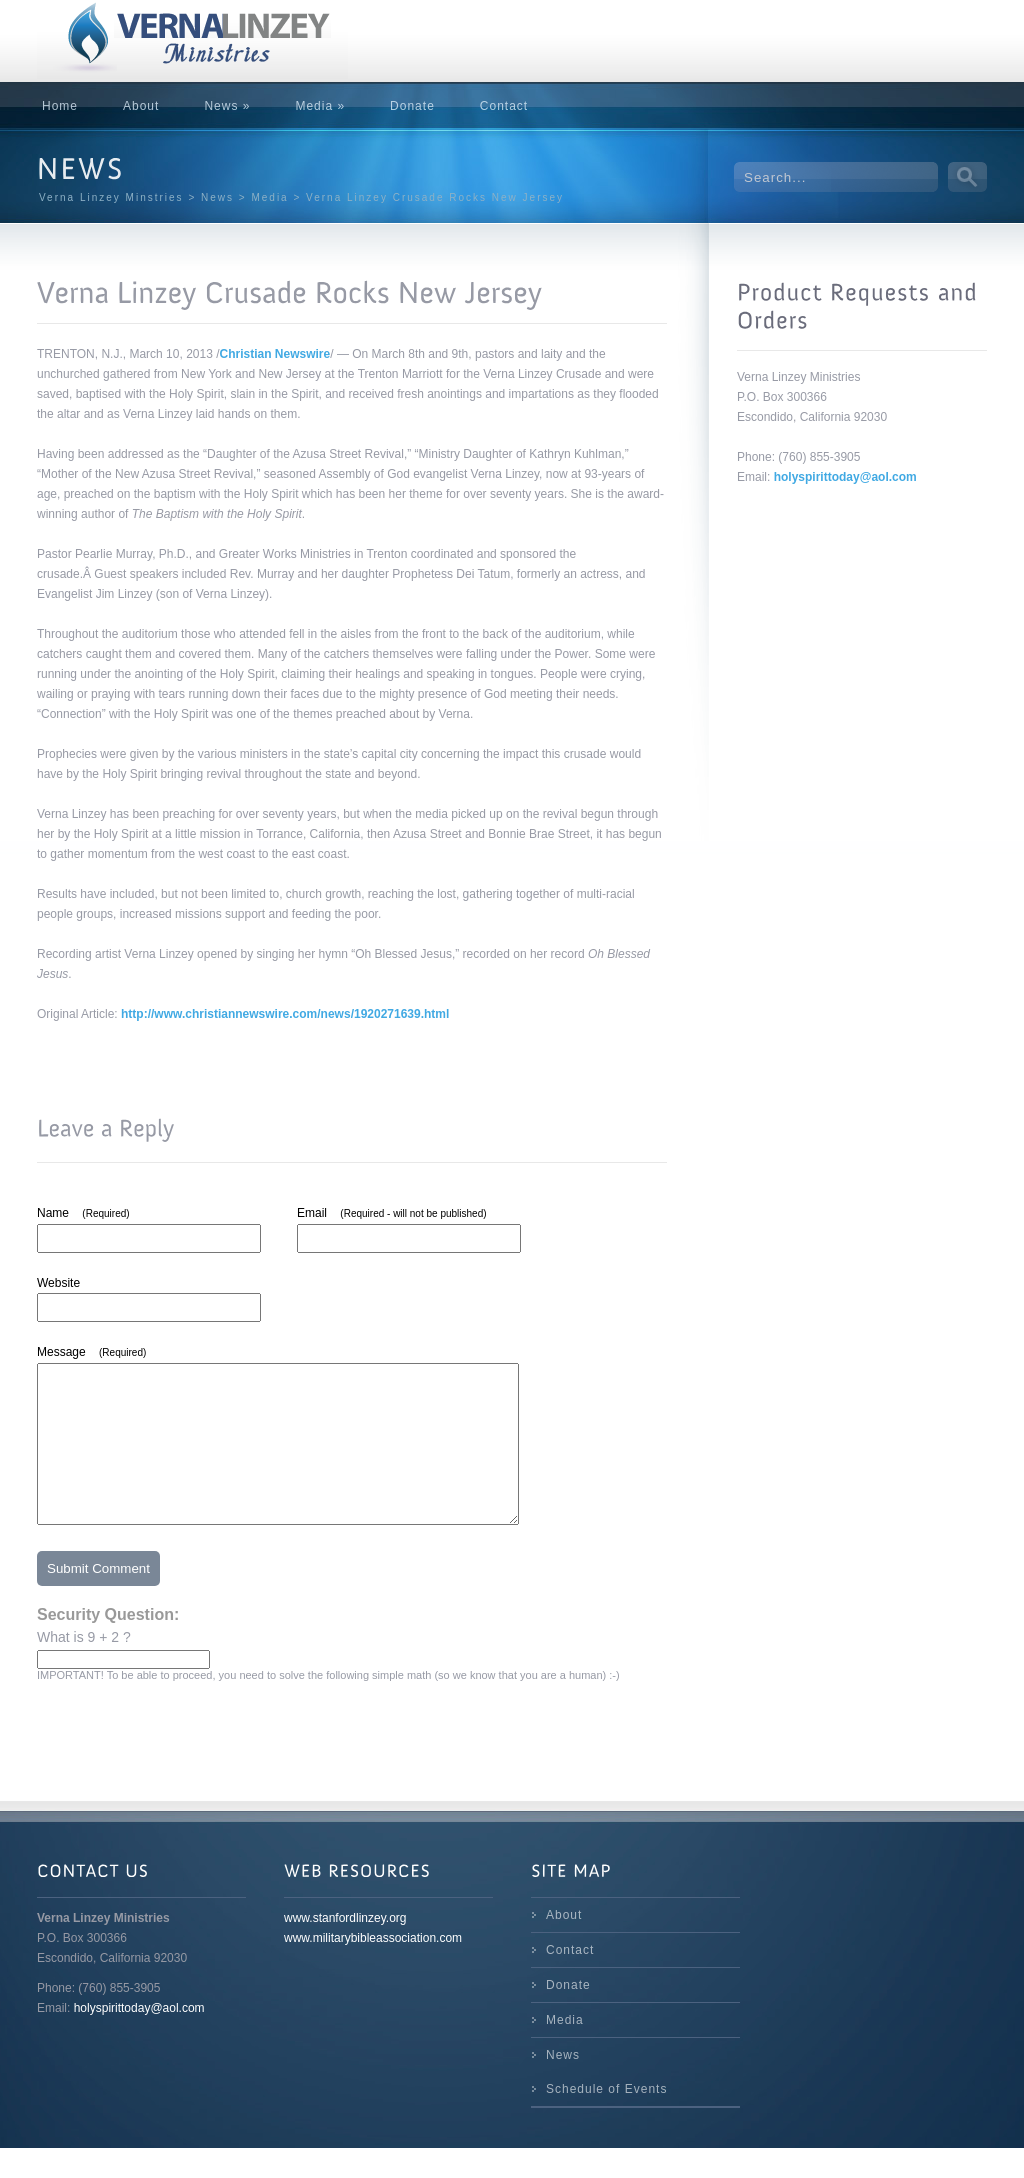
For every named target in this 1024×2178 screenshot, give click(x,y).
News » (227, 106)
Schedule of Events (606, 2119)
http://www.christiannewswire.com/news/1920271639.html (285, 1014)
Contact (504, 106)
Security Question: (108, 1644)
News (563, 2085)
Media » (320, 106)
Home (60, 106)
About (141, 106)
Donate (412, 106)
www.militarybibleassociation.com (373, 1968)
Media (565, 2050)
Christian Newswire (275, 354)
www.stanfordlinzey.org (345, 1948)
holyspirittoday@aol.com (845, 477)
